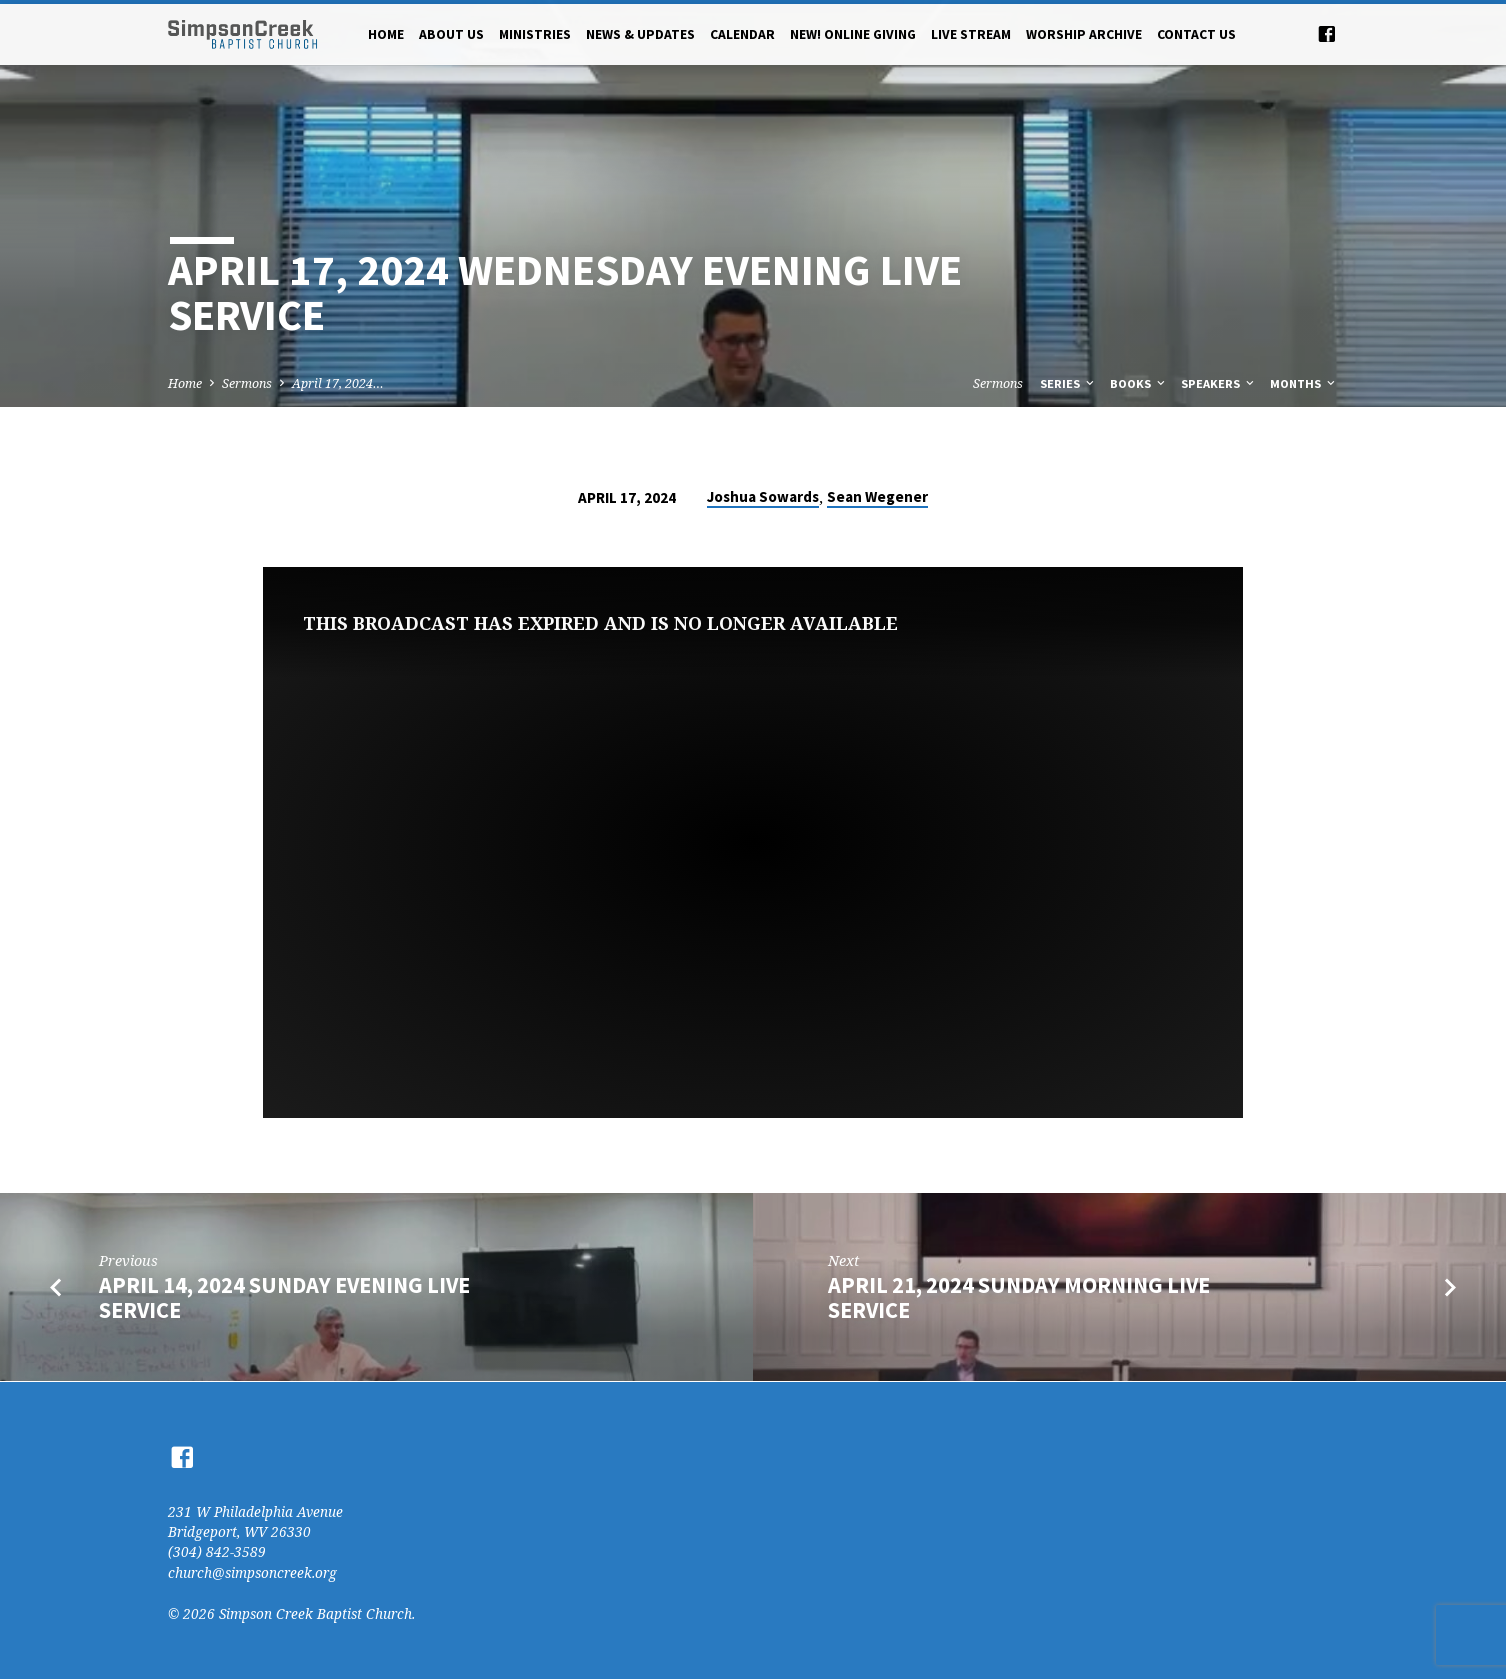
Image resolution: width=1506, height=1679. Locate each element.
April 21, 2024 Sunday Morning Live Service (1019, 1297)
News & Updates (640, 34)
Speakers (1219, 383)
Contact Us (1196, 34)
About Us (451, 34)
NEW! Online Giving (853, 34)
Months (1304, 383)
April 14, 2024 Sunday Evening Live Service (284, 1297)
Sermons (247, 383)
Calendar (742, 34)
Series (1068, 383)
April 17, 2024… (338, 383)
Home (386, 34)
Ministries (535, 34)
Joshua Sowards (763, 496)
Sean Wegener (877, 496)
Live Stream (971, 34)
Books (1139, 383)
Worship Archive (1084, 34)
